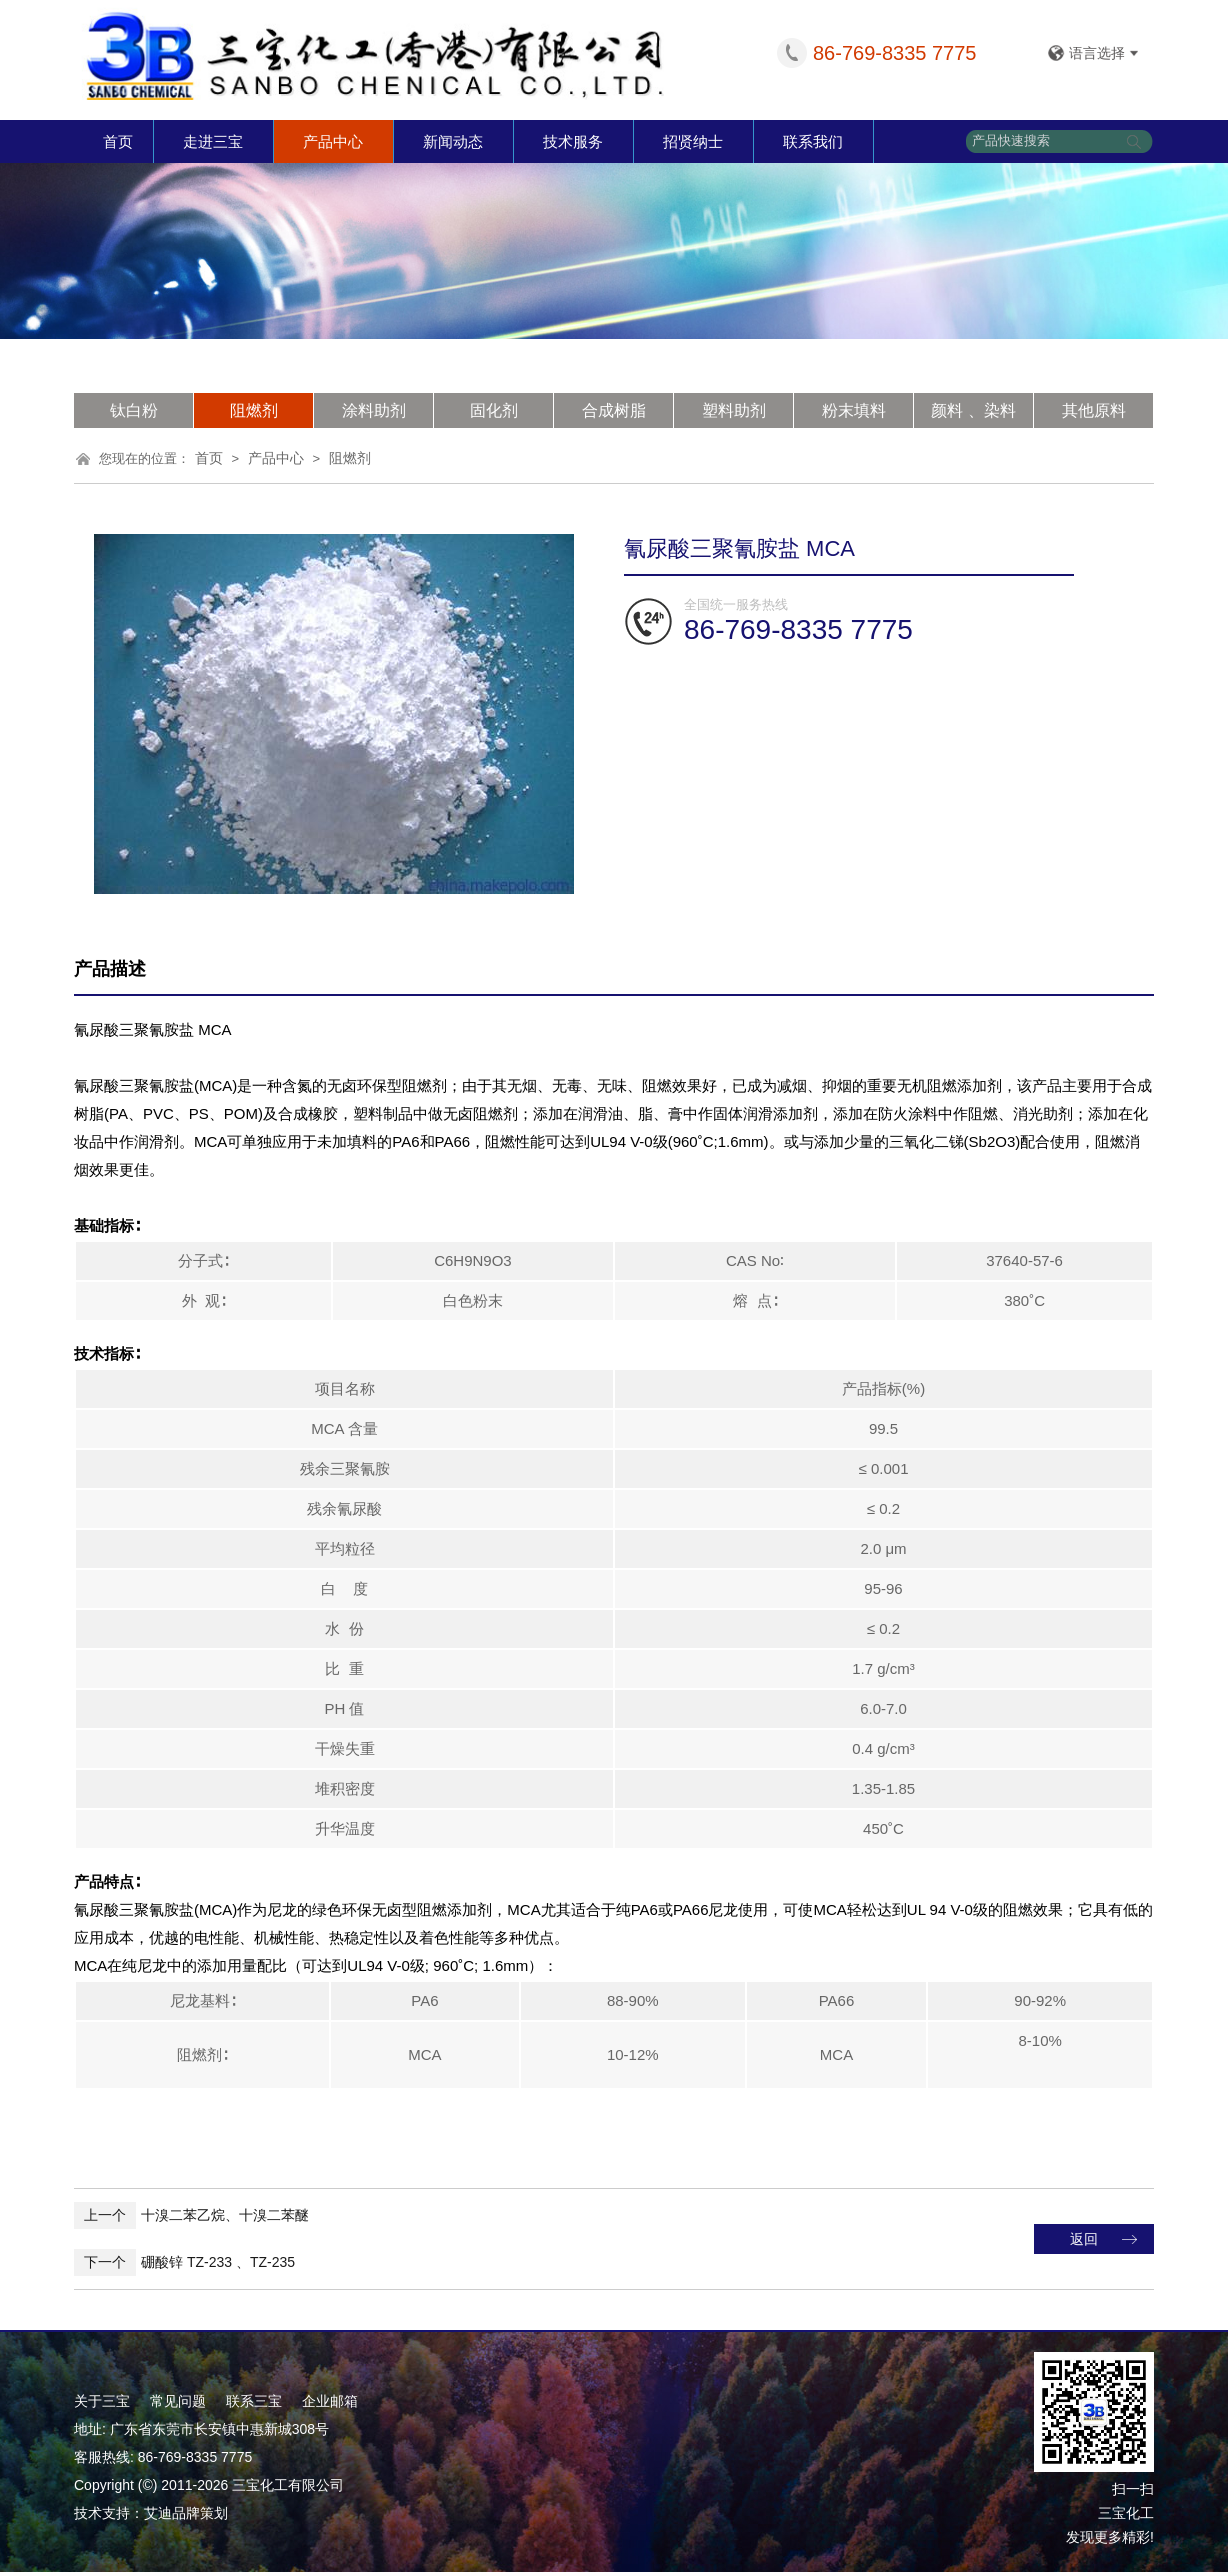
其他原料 (1094, 410)
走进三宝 (213, 141)
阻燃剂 (254, 410)
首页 (118, 141)
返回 (1084, 2239)
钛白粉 (134, 410)
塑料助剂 (734, 410)
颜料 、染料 (973, 410)
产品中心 (333, 141)
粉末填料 (854, 410)
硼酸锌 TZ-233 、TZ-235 (184, 2262)
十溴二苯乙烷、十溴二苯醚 (191, 2215)
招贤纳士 (693, 141)
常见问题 (178, 2401)
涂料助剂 (374, 410)
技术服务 (573, 141)
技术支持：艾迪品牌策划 (151, 2513)
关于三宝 (102, 2401)
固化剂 (494, 410)
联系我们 (813, 141)
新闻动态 (453, 141)
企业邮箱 (330, 2401)
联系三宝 (254, 2401)
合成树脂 (614, 410)
